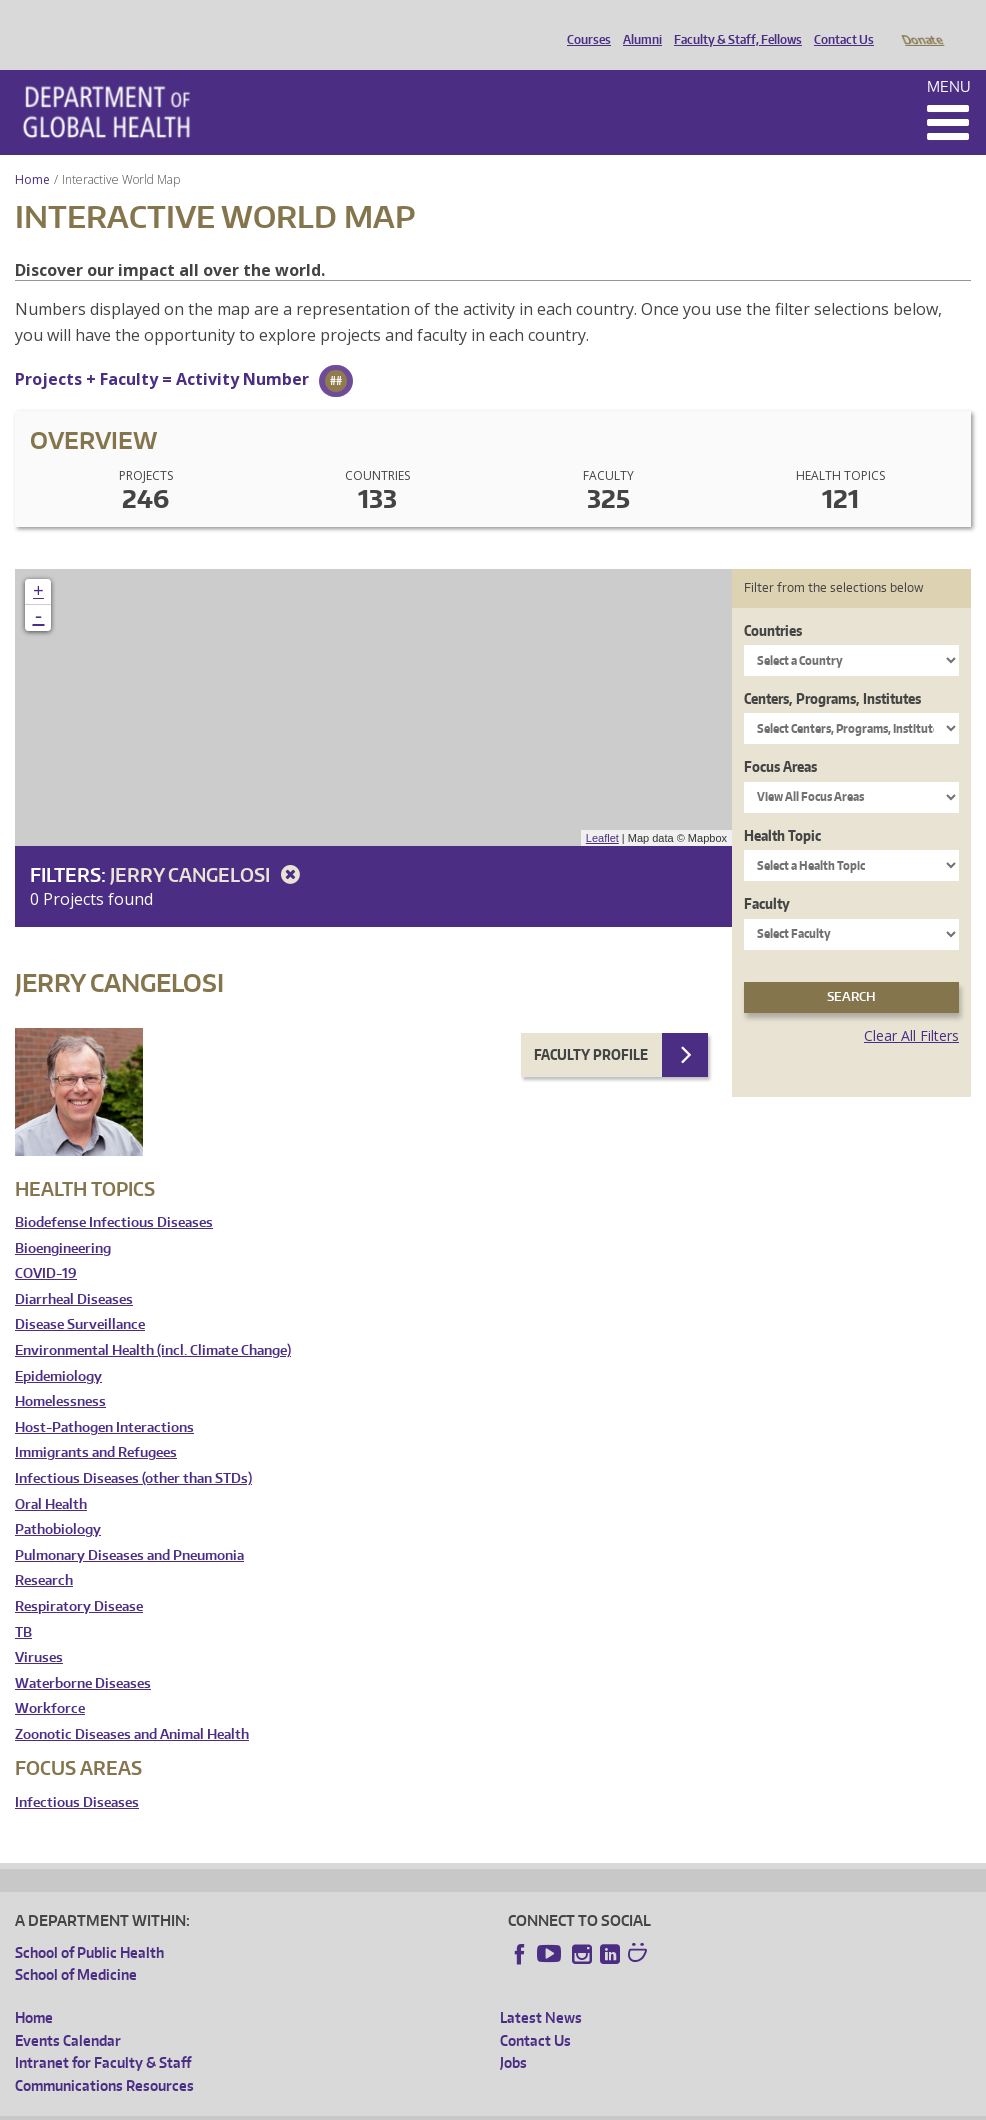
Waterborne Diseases (83, 1655)
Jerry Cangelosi (208, 846)
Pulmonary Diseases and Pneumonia (129, 1527)
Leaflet (602, 810)
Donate (921, 23)
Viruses (39, 1629)
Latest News (541, 1989)
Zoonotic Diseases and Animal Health (132, 1706)
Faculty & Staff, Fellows (733, 23)
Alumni (637, 23)
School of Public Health (89, 1924)
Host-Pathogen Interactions (104, 1399)
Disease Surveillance (80, 1296)
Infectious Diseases (77, 1774)
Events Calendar (68, 2012)
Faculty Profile (591, 1026)
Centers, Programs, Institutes (832, 670)
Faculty (767, 875)
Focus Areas (780, 738)
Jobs (513, 2034)
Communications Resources (104, 2057)
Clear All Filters (911, 1007)
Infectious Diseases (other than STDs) (133, 1450)
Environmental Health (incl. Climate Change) (153, 1322)
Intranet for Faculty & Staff (103, 2034)
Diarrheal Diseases (74, 1271)
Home (32, 151)
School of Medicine (76, 1946)
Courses (584, 23)
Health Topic (782, 807)
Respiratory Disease (79, 1578)
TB (23, 1604)
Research (44, 1552)
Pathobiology (58, 1501)
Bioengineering (63, 1220)
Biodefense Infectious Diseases (114, 1194)
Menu (949, 58)
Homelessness (60, 1373)
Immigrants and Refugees (96, 1424)
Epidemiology (58, 1348)
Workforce (50, 1680)
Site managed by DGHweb (480, 2104)
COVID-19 (46, 1245)
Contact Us (839, 23)
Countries (773, 602)
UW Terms (361, 2104)
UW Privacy (280, 2104)
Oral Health (51, 1476)
